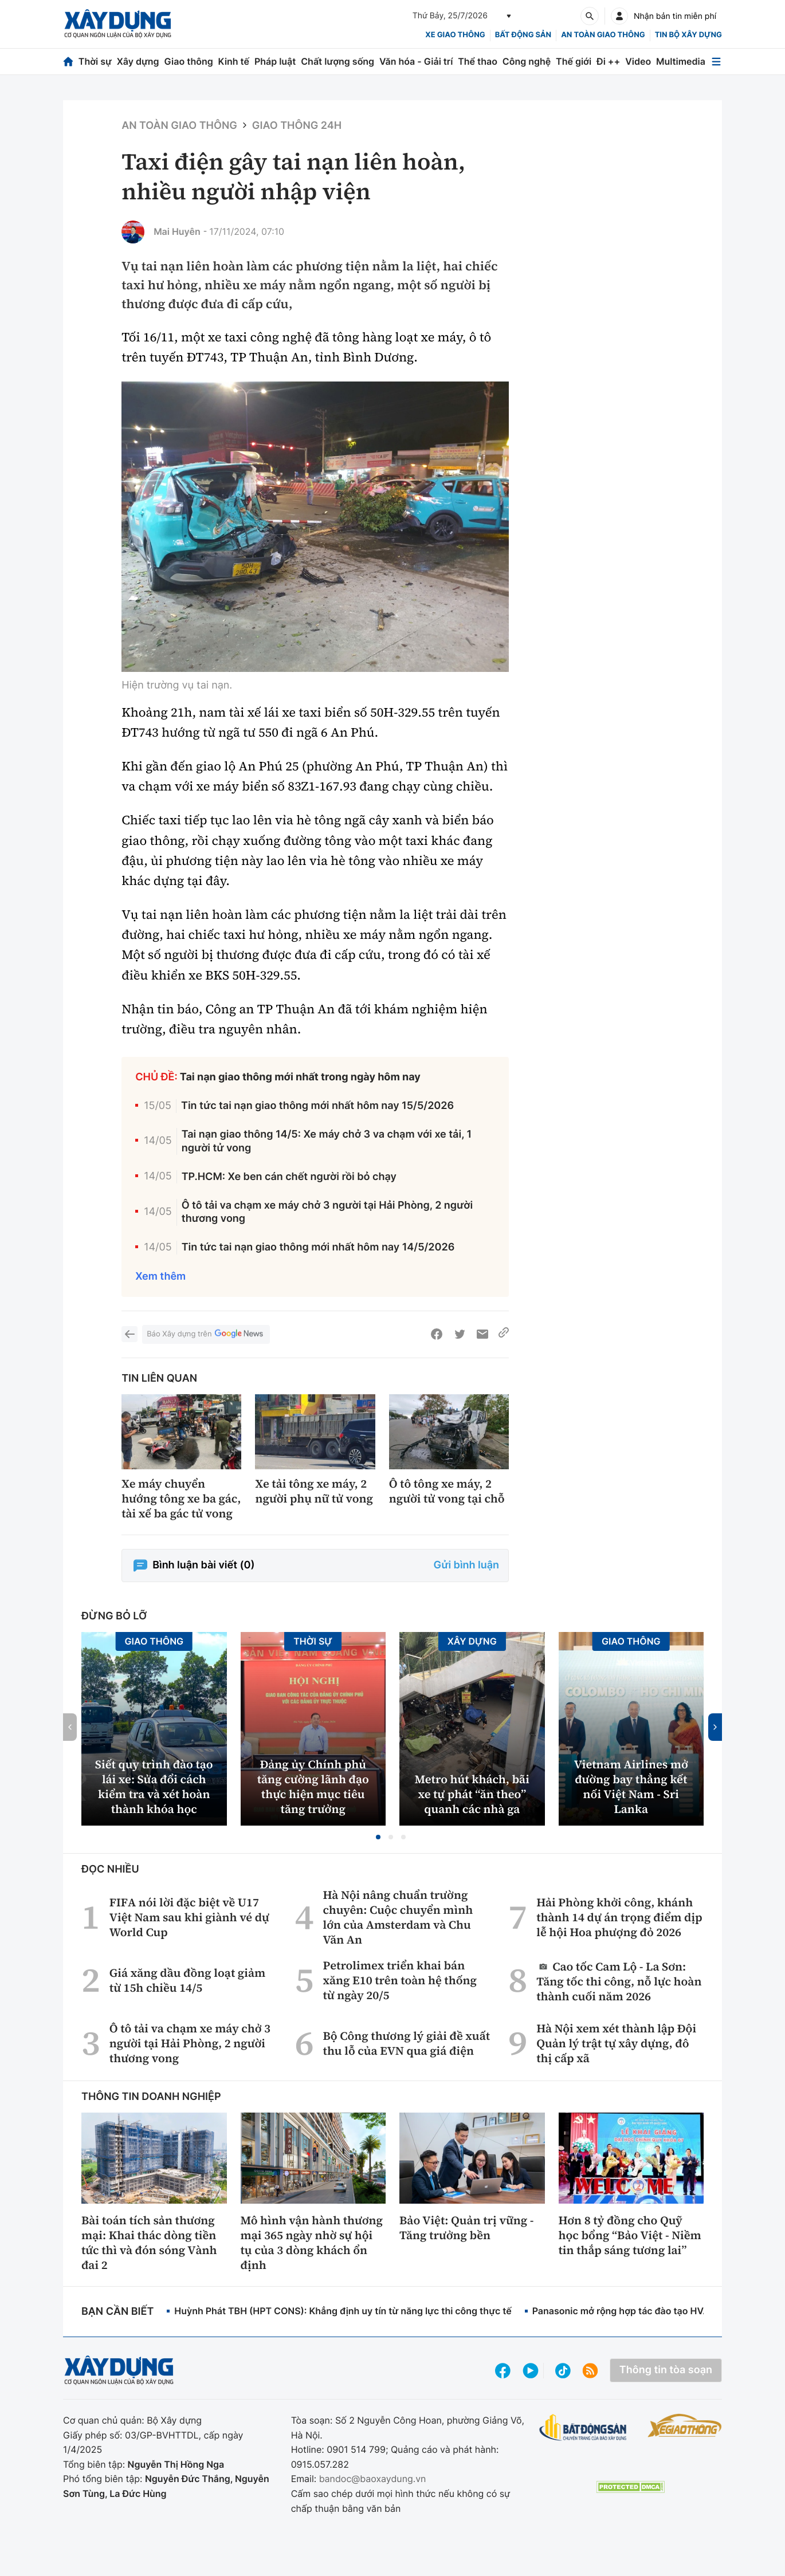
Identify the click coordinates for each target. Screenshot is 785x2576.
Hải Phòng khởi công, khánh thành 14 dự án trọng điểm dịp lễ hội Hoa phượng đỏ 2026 (619, 1917)
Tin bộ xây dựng (688, 35)
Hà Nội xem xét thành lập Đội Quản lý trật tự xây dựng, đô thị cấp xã (616, 2043)
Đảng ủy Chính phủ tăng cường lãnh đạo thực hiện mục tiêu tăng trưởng (313, 1786)
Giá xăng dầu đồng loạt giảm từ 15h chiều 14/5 (187, 1980)
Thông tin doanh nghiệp (151, 2097)
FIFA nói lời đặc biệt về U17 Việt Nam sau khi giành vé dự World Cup (189, 1917)
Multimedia (680, 61)
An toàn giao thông (603, 35)
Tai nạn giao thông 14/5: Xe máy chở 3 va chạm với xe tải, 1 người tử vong (327, 1141)
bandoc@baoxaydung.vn (372, 2478)
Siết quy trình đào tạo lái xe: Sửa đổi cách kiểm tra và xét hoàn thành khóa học (154, 1786)
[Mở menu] (716, 62)
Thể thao (477, 61)
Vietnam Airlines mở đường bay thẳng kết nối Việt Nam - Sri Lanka (631, 1786)
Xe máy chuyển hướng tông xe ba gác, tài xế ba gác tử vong (181, 1498)
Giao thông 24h (297, 126)
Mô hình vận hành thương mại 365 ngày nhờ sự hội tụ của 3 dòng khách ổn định (312, 2242)
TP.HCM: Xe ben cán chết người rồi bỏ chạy (289, 1177)
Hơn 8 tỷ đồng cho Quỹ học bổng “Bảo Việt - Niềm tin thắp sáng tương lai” (630, 2235)
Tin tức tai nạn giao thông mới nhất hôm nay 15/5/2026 (317, 1106)
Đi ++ (608, 61)
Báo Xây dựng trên (206, 1334)
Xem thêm (160, 1277)
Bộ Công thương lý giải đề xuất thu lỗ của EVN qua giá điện (406, 2043)
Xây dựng (138, 61)
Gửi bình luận (466, 1565)
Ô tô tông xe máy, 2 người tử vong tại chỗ (447, 1491)
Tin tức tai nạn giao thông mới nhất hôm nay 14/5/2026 (318, 1247)
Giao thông (188, 61)
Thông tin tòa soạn (665, 2370)
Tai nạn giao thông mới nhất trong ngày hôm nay (300, 1077)
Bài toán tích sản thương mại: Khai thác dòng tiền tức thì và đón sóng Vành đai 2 (149, 2242)
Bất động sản (523, 35)
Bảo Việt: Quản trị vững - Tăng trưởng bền (466, 2228)
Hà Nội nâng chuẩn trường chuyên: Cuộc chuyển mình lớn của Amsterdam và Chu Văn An (398, 1917)
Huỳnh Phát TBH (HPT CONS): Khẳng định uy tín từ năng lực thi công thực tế (342, 2311)
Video (638, 61)
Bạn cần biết (117, 2312)
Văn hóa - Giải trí (416, 61)
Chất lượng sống (337, 61)
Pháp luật (275, 61)
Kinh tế (234, 61)
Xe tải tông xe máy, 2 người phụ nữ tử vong (314, 1491)
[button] (378, 1837)
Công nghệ (527, 61)
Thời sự (95, 61)
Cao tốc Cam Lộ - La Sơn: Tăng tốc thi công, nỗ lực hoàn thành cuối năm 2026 (618, 1981)
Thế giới (573, 61)
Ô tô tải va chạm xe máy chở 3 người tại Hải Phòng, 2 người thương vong (327, 1212)
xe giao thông (455, 35)
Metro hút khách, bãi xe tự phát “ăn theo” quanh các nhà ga (472, 1794)
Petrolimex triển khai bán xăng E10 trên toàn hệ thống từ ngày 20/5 (400, 1980)
